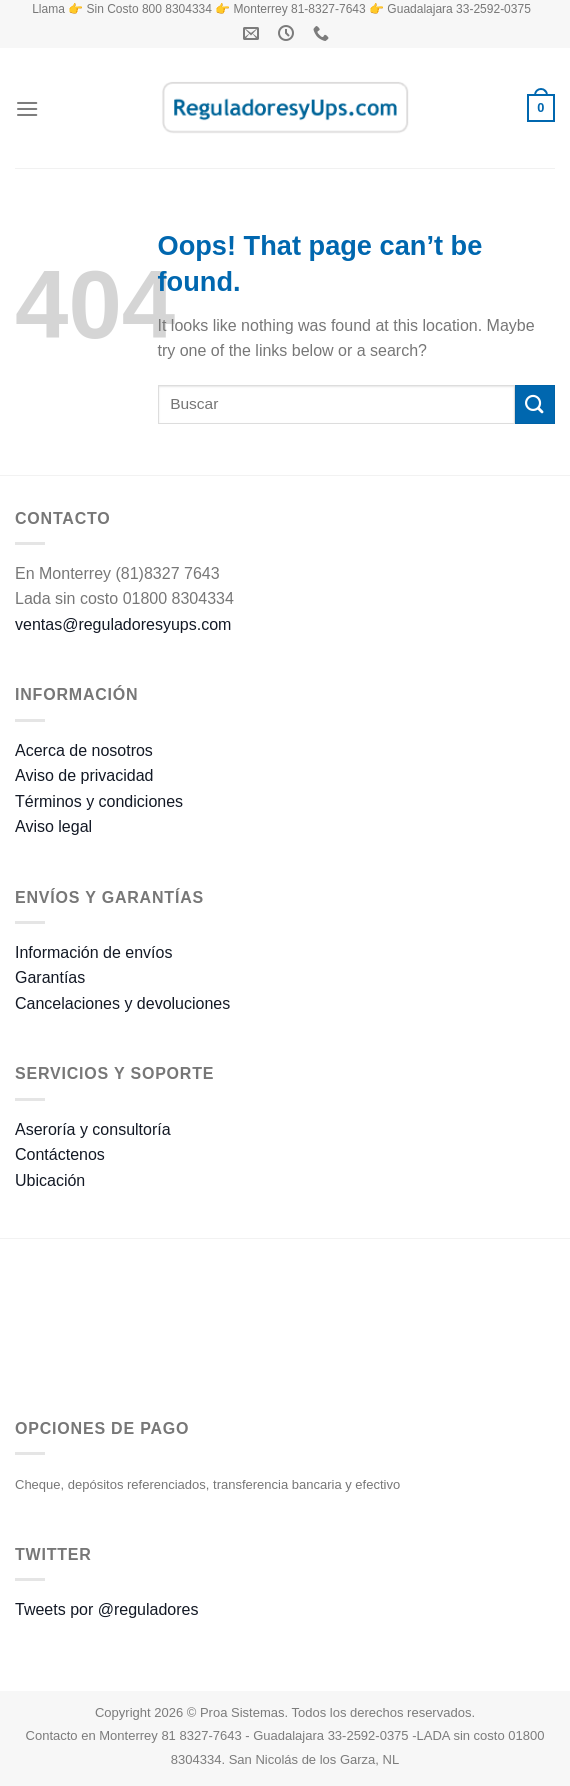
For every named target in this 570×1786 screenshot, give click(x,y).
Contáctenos (60, 1154)
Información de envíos (93, 952)
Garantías (50, 977)
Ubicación (50, 1180)
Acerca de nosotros (84, 750)
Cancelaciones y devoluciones (122, 1003)
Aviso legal (53, 826)
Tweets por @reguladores (106, 1609)
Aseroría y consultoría (93, 1129)
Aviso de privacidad (84, 775)
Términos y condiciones (99, 801)
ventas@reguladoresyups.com (123, 624)
